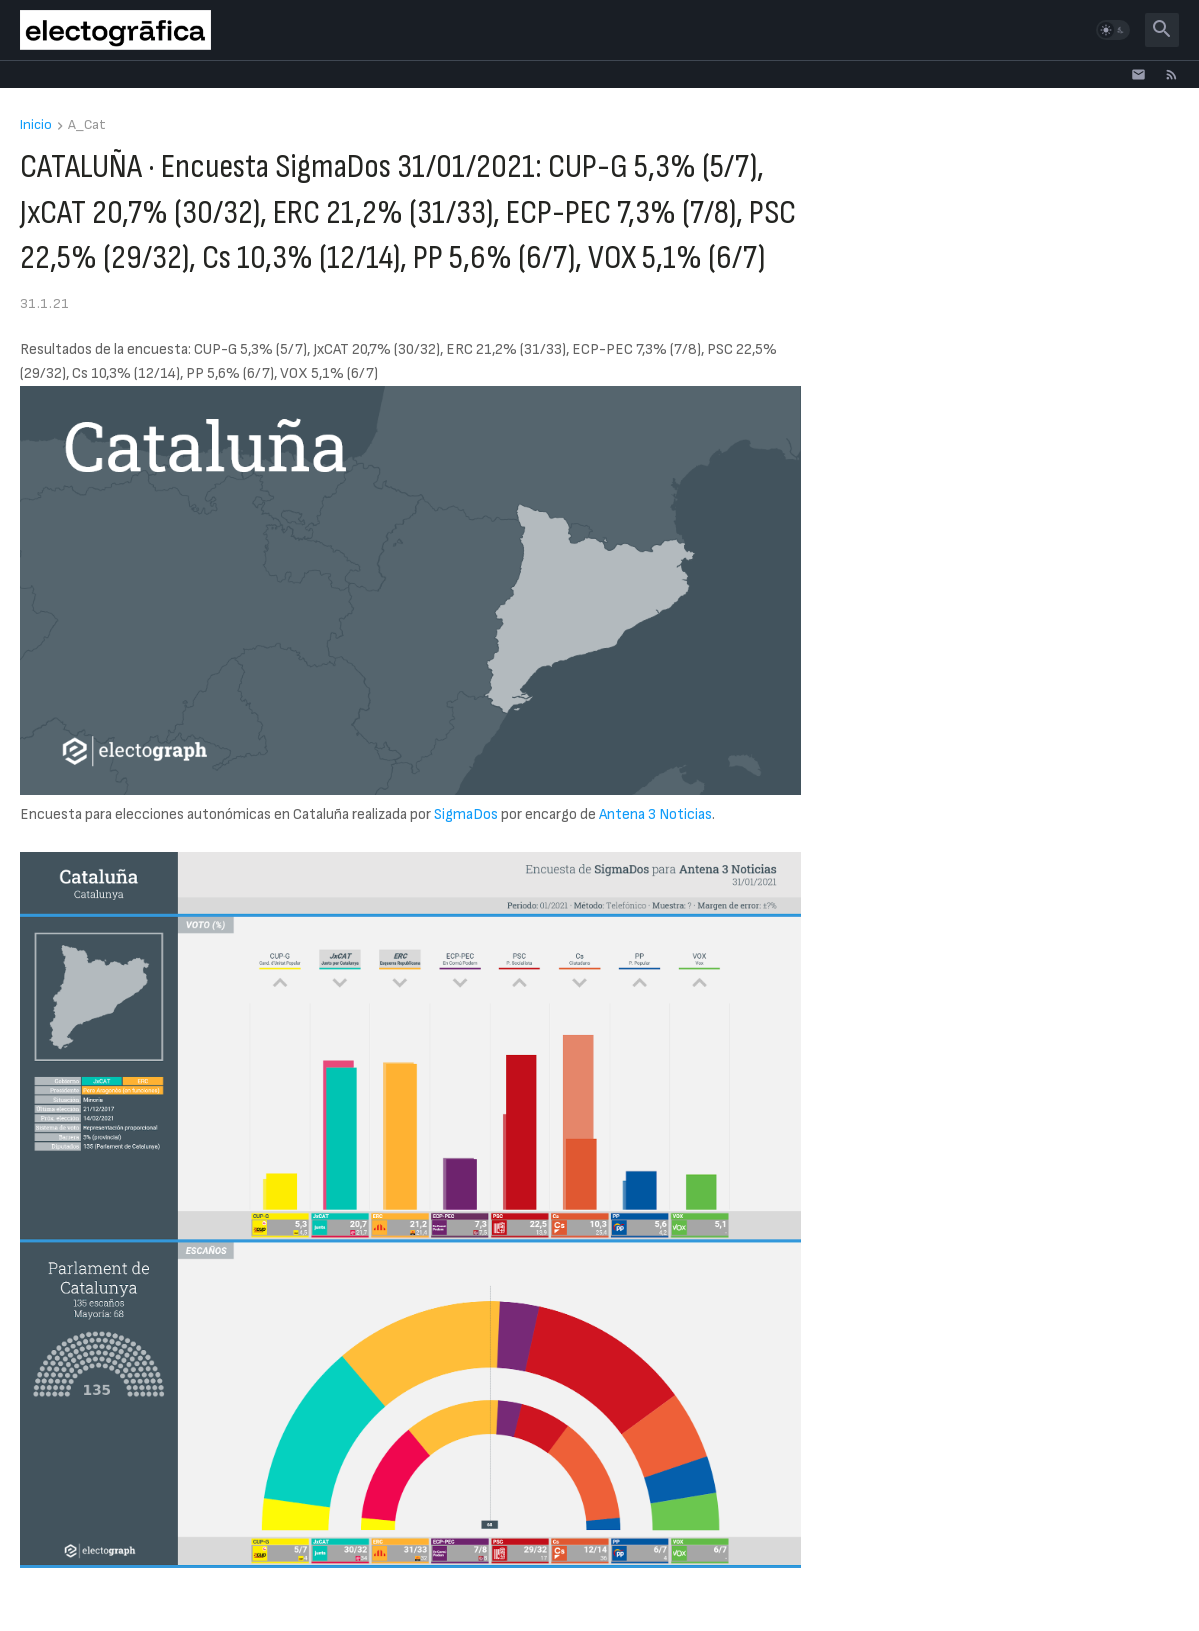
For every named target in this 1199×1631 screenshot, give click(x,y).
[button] (1113, 30)
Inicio (36, 125)
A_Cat (87, 125)
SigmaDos (466, 814)
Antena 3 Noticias (655, 814)
